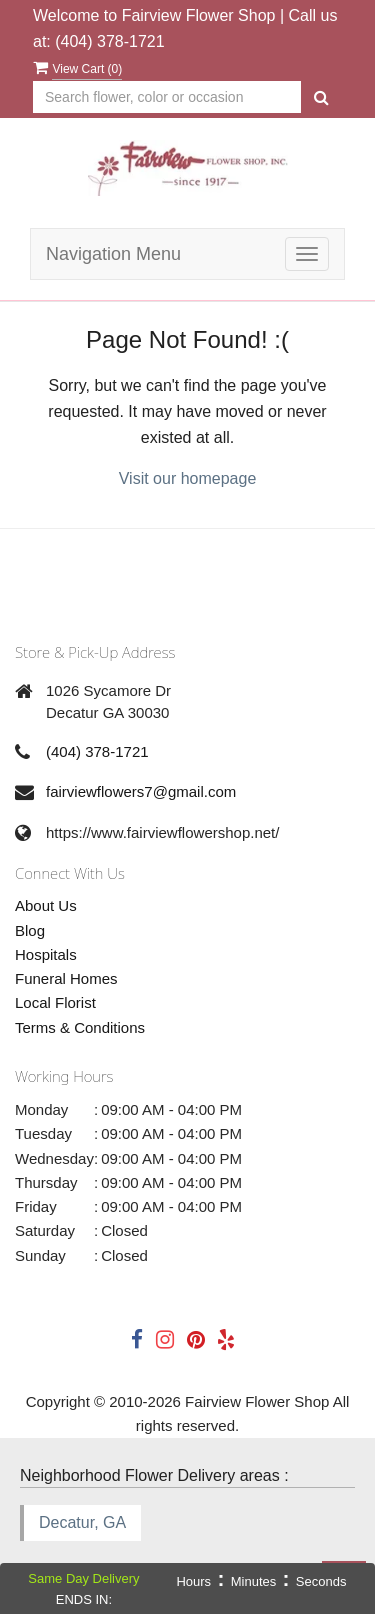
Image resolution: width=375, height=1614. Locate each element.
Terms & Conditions (80, 1027)
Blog (30, 930)
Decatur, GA (82, 1522)
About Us (46, 905)
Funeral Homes (66, 978)
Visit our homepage (188, 478)
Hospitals (46, 954)
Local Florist (55, 1002)
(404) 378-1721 (109, 41)
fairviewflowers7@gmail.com (141, 791)
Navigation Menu (113, 254)
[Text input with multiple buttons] (167, 97)
